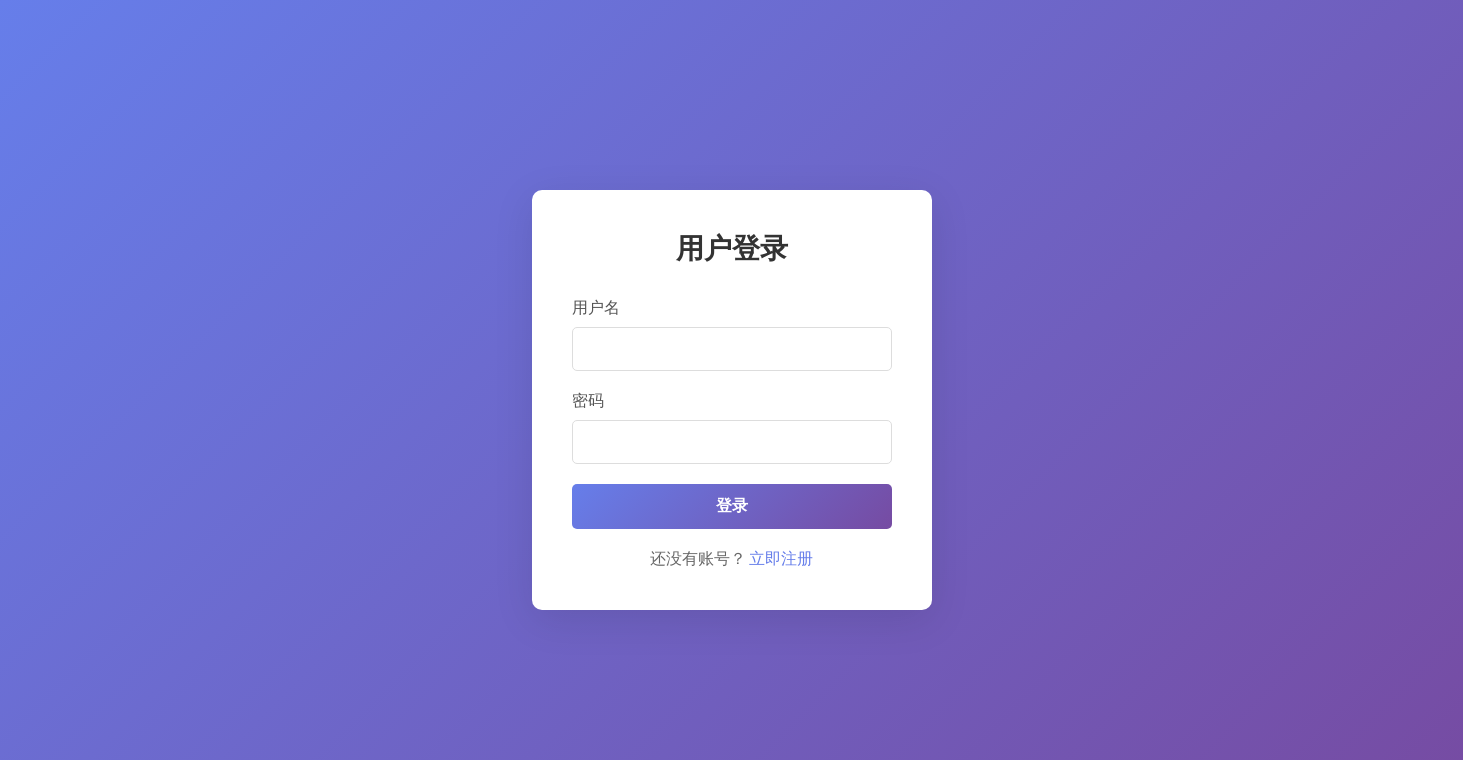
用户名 (596, 307)
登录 (732, 505)
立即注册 (781, 558)
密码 (588, 400)
